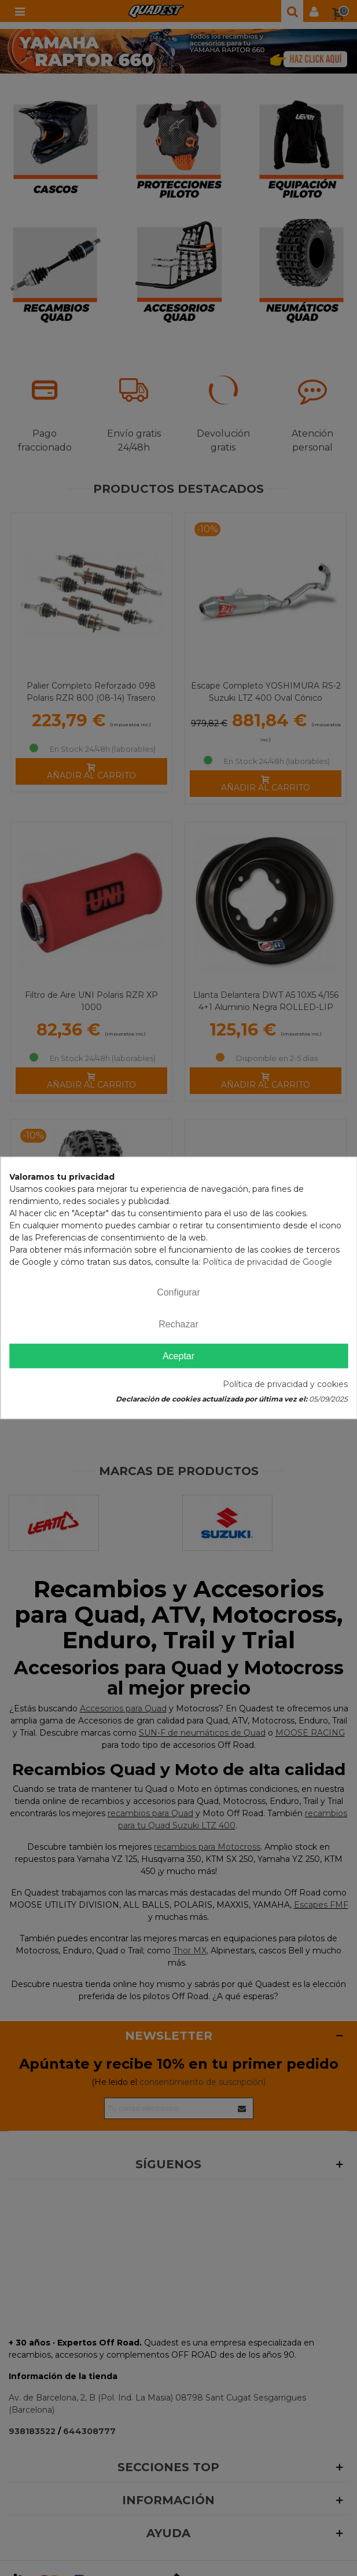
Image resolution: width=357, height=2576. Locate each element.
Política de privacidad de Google (267, 1262)
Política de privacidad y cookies (285, 1385)
